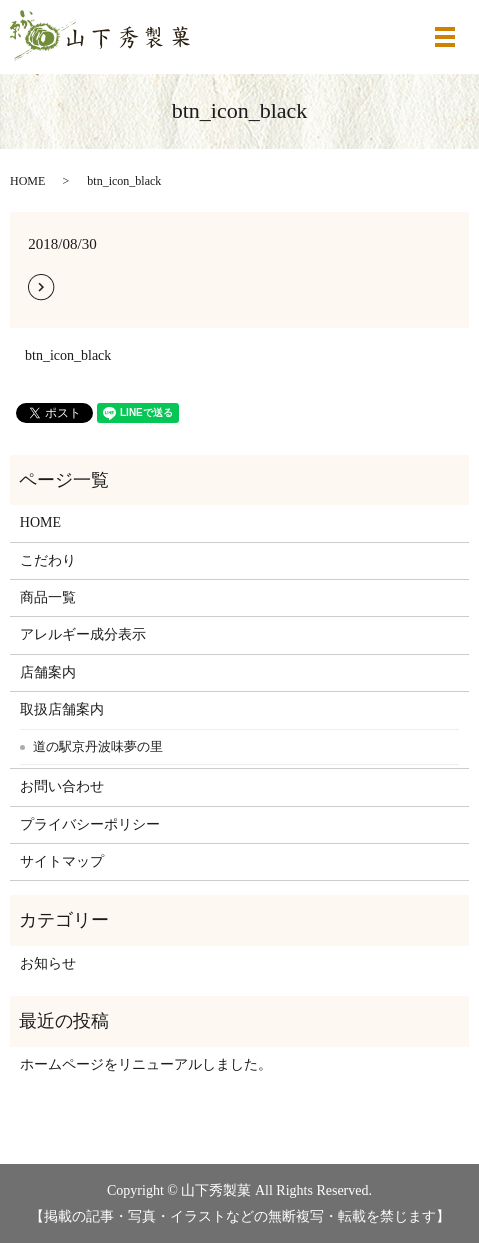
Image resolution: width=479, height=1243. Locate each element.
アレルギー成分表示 (83, 634)
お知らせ (48, 963)
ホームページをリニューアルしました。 (146, 1064)
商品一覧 (48, 597)
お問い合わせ (62, 786)
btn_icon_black (68, 355)
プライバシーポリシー (90, 824)
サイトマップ (62, 861)
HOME (27, 181)
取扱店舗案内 (62, 709)
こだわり (48, 560)
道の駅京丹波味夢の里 (98, 746)
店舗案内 (48, 672)
